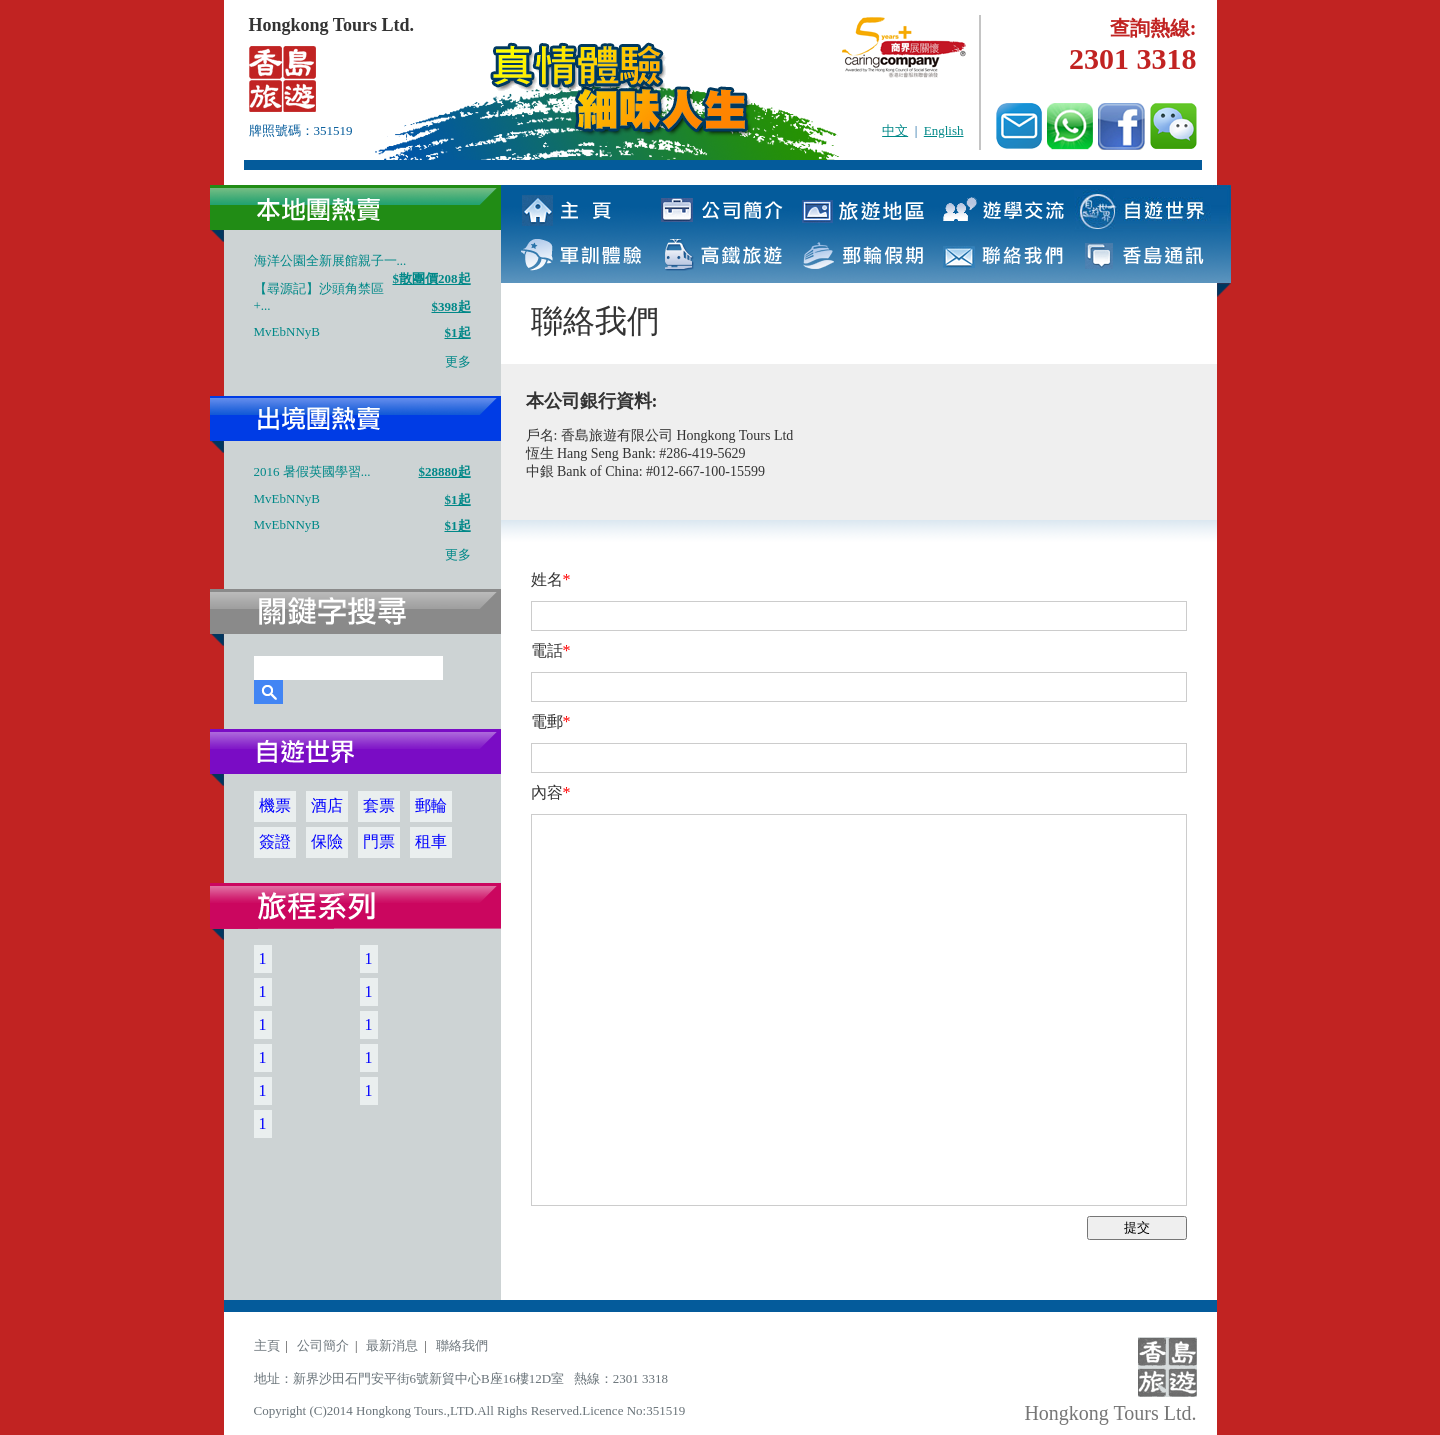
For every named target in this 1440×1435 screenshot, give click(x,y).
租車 (431, 841)
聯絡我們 (462, 1345)
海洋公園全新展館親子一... (330, 260)
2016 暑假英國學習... (312, 471)
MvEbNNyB (287, 331)
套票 (379, 805)
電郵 (551, 721)
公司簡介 (323, 1345)
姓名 (551, 579)
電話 (551, 650)
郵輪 (431, 805)
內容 (551, 792)
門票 (379, 841)
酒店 (327, 805)
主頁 (267, 1345)
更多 (458, 361)
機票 (275, 805)
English (944, 130)
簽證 (275, 841)
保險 (327, 841)
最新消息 (392, 1345)
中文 (895, 130)
